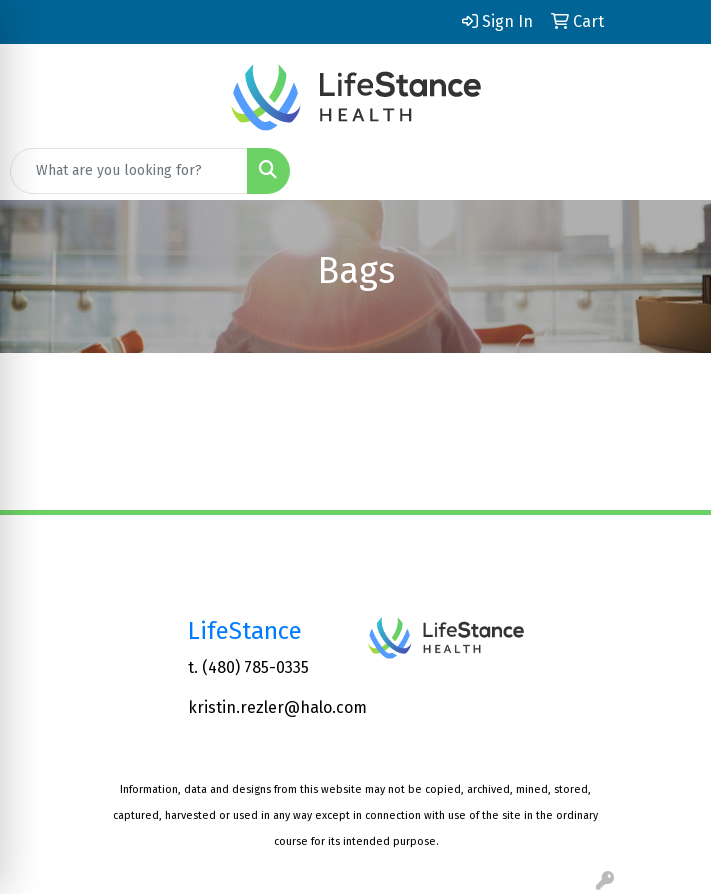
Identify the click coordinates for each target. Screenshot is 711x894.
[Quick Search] (129, 171)
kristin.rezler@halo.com (277, 707)
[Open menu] (671, 171)
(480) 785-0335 (255, 667)
